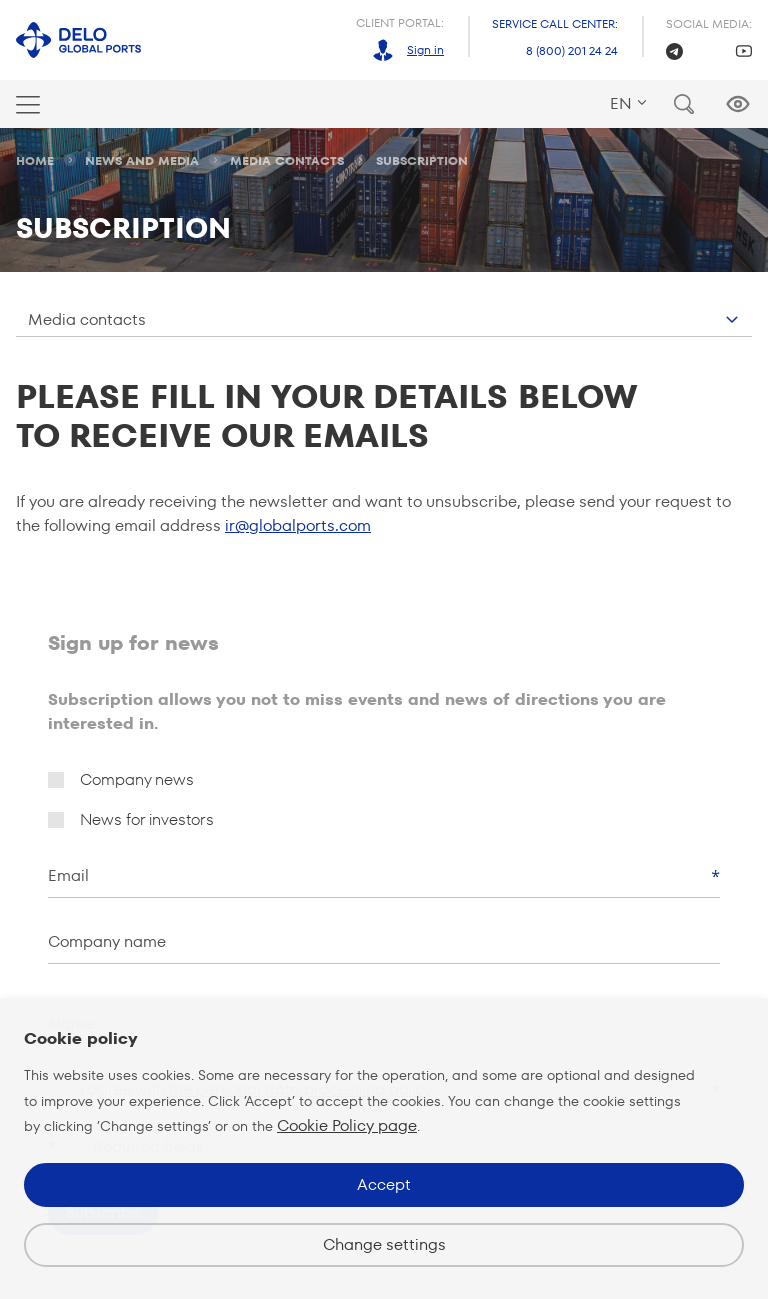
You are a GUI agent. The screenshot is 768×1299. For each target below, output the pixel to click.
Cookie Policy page (347, 1125)
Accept (384, 1184)
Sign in (425, 49)
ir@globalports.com (298, 525)
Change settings (384, 1244)
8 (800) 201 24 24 (572, 50)
